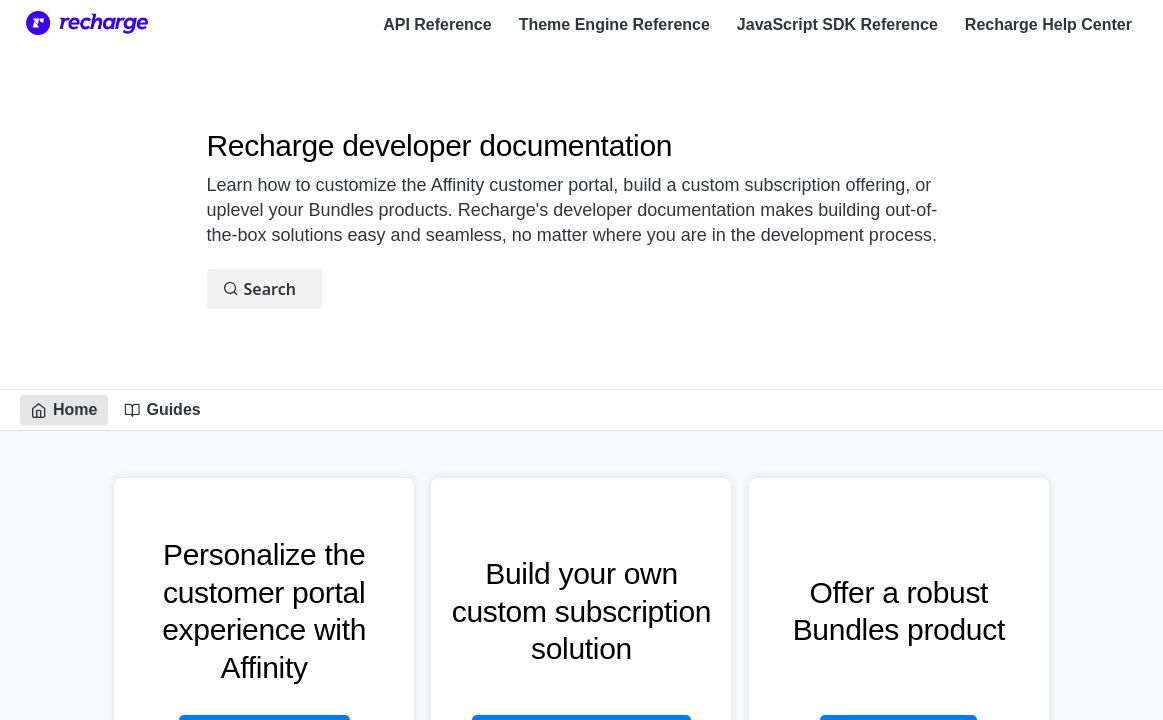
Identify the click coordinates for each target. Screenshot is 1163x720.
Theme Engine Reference (614, 24)
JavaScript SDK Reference (837, 24)
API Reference (437, 24)
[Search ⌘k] (264, 289)
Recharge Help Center (1048, 24)
